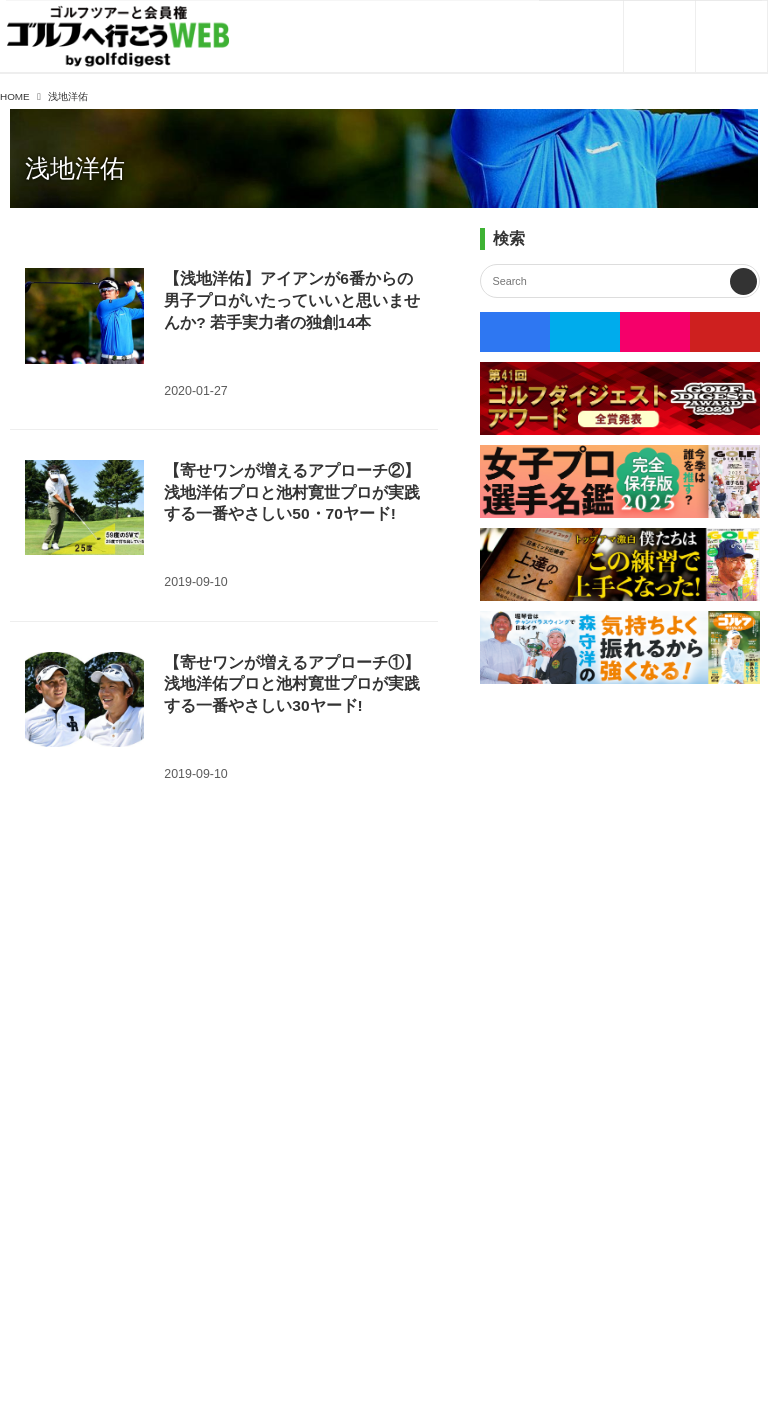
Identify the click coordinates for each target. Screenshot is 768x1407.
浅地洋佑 (75, 168)
